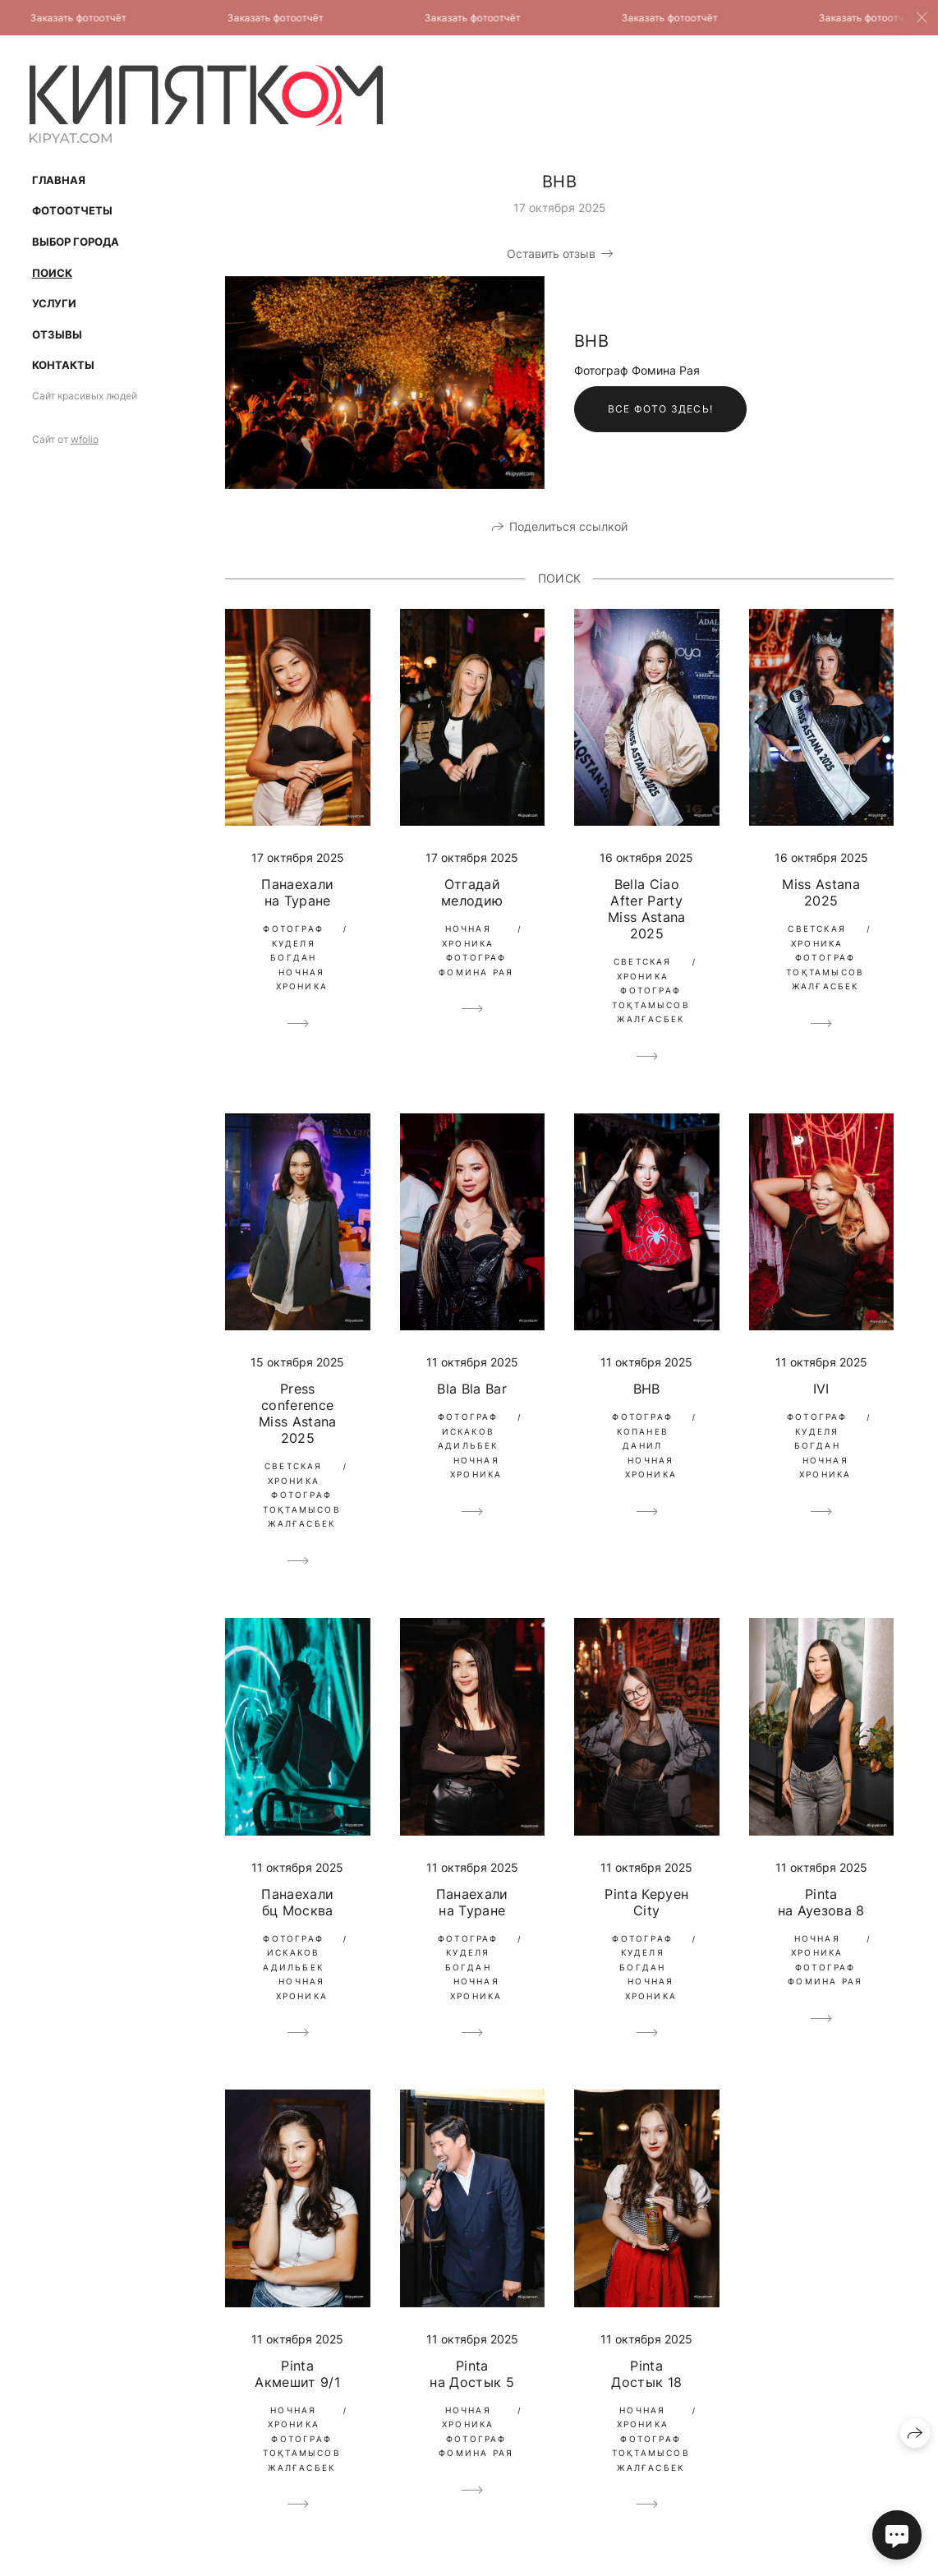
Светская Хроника (643, 968)
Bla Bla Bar (472, 1388)
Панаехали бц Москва (297, 1902)
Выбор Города (75, 241)
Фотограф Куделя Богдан (293, 943)
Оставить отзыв (551, 253)
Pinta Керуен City (646, 1902)
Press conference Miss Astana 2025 (298, 1413)
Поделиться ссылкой (568, 526)
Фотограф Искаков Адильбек (468, 1431)
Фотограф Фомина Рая (476, 964)
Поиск (52, 272)
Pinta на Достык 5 (472, 2373)
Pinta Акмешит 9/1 (297, 2373)
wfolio (85, 439)
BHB (646, 1388)
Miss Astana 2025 (821, 892)
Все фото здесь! (660, 409)
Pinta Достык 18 (646, 2373)
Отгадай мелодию (472, 892)
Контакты (63, 364)
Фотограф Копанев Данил (642, 1431)
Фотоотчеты (72, 210)
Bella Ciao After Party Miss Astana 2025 (647, 909)
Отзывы (57, 334)
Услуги (54, 303)
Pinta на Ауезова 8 (821, 1902)
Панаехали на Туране (297, 892)
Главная (58, 180)
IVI (821, 1388)
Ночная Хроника (302, 979)
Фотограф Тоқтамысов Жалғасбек (651, 1004)
